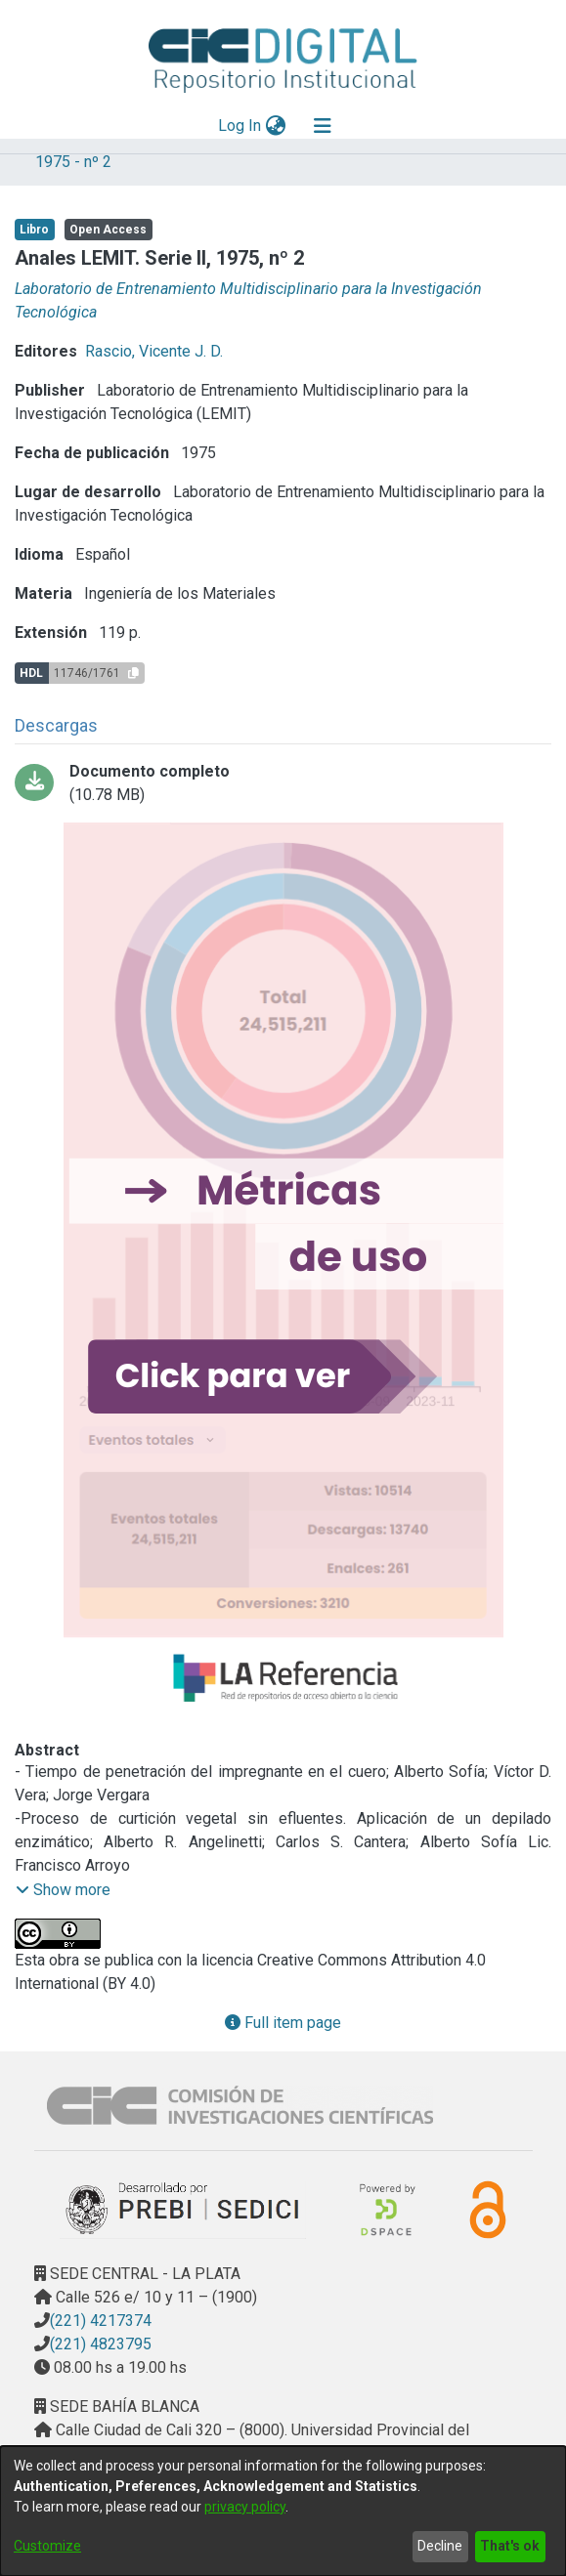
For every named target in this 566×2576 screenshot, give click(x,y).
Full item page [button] (283, 2022)
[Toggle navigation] (322, 126)
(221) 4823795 (101, 2344)
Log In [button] (240, 125)
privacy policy (244, 2506)
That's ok (510, 2546)
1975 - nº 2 (73, 161)
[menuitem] (275, 126)
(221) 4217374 (101, 2320)
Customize (47, 2546)
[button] (63, 1890)
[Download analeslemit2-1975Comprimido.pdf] (283, 783)
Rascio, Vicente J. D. (154, 351)
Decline (439, 2546)
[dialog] (283, 2511)
